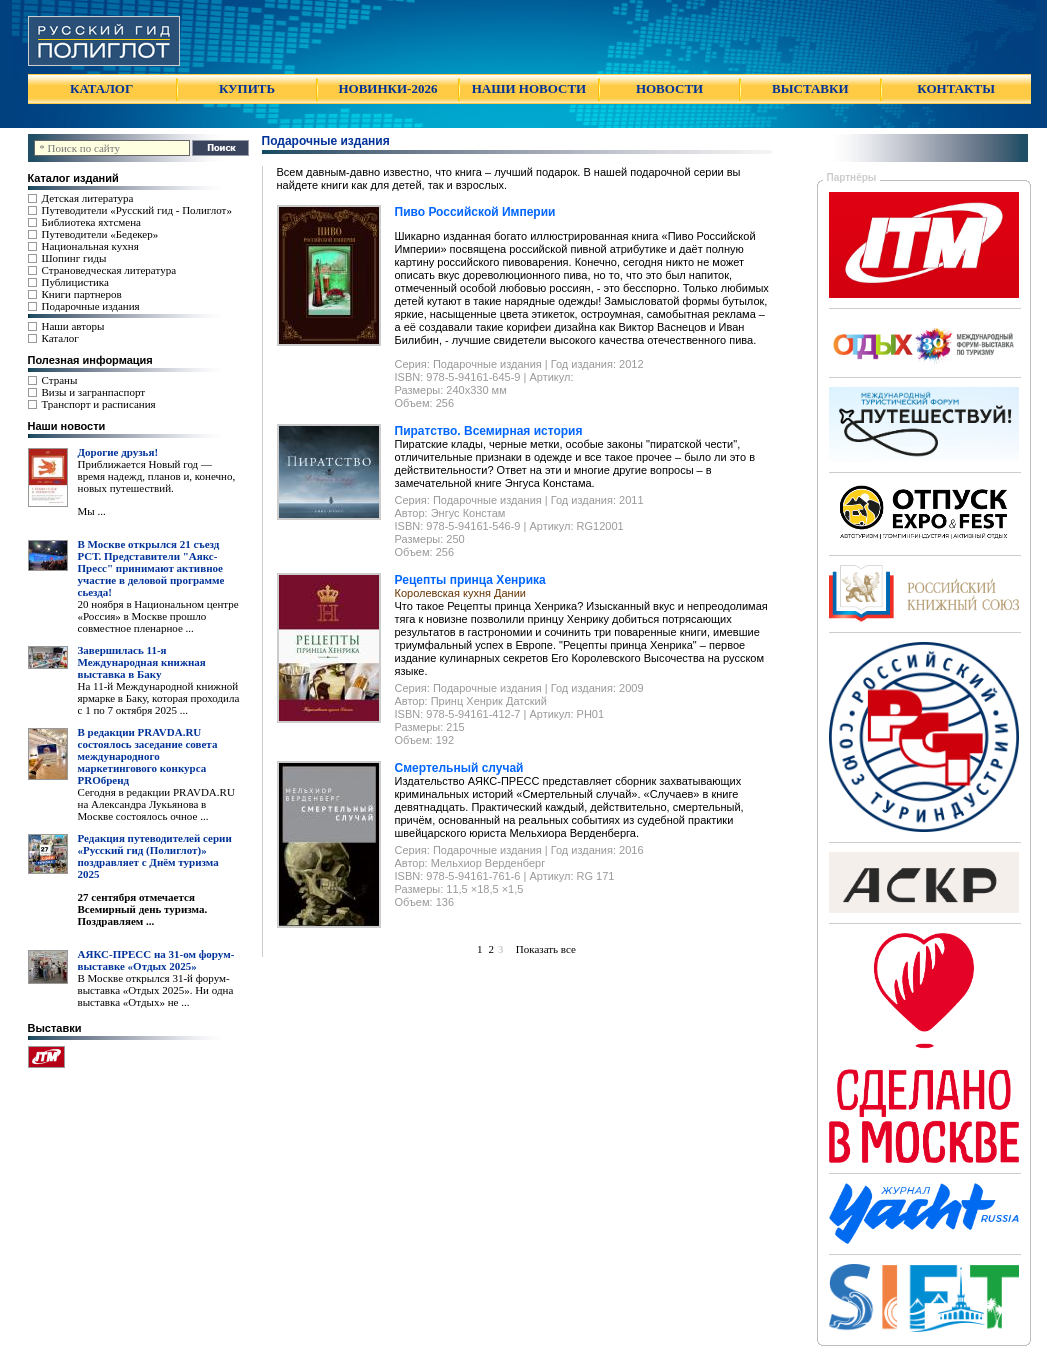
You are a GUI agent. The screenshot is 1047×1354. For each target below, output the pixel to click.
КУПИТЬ (247, 88)
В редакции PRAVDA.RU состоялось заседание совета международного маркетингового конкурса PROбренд (148, 756)
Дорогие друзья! (118, 452)
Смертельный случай (459, 768)
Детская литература (88, 198)
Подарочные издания (91, 306)
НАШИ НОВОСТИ (529, 88)
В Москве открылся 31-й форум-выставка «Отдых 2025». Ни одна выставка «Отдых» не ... (156, 990)
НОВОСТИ (669, 88)
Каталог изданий (73, 178)
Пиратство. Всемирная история (489, 431)
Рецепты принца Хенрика (470, 580)
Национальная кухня (90, 246)
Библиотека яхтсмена (91, 222)
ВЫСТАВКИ (810, 88)
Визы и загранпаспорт (94, 392)
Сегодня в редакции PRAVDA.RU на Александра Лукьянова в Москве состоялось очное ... (156, 804)
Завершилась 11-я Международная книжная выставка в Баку (142, 662)
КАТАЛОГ (101, 88)
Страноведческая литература (109, 270)
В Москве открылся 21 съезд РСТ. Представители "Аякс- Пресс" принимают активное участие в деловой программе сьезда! (151, 568)
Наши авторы (73, 326)
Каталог (60, 338)
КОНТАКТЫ (956, 88)
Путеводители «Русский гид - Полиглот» (137, 210)
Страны (60, 380)
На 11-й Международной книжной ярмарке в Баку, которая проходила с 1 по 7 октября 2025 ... (159, 698)
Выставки (55, 1028)
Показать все (542, 949)
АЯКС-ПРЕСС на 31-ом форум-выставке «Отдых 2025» (156, 960)
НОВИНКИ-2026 (387, 88)
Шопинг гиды (74, 258)
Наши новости (67, 426)
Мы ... (92, 511)
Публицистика (75, 282)
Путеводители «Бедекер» (100, 234)
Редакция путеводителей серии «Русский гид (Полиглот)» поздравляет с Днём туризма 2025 (155, 856)
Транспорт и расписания (99, 404)
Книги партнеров (82, 294)
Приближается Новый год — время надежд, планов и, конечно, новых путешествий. (157, 476)
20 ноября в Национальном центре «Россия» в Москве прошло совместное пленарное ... (158, 616)
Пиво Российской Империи (475, 212)
